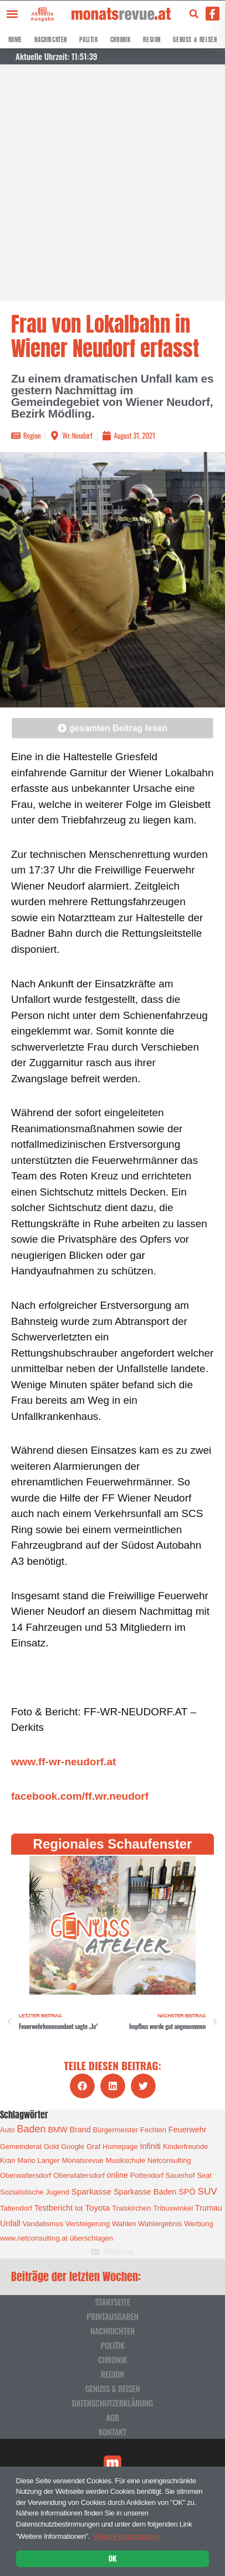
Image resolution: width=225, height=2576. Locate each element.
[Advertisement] (112, 182)
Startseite (112, 2302)
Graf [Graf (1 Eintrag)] (93, 2146)
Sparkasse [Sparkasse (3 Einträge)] (91, 2191)
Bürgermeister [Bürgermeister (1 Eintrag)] (116, 2130)
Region (152, 39)
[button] (12, 13)
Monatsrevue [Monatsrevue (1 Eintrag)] (83, 2160)
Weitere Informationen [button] (126, 2536)
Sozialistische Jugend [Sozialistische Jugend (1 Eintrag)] (34, 2192)
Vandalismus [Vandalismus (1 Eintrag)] (43, 2224)
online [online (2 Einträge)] (117, 2175)
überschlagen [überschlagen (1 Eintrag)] (91, 2238)
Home (15, 39)
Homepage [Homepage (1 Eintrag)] (120, 2146)
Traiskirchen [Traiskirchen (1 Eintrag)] (131, 2208)
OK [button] (112, 2558)
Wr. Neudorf (77, 435)
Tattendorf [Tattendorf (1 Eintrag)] (16, 2208)
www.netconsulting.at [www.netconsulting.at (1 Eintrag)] (34, 2238)
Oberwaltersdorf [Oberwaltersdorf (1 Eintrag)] (25, 2175)
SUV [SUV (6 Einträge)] (207, 2191)
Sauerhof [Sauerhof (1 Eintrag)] (180, 2175)
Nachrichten (50, 39)
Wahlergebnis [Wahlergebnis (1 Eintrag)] (160, 2224)
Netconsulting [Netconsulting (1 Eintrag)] (169, 2160)
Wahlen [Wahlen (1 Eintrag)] (124, 2224)
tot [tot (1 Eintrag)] (79, 2208)
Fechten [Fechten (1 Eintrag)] (153, 2130)
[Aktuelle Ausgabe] (40, 10)
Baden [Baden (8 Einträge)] (31, 2129)
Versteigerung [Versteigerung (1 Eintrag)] (87, 2224)
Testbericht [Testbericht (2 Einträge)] (53, 2207)
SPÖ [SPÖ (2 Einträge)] (186, 2191)
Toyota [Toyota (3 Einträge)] (97, 2207)
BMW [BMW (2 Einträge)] (57, 2129)
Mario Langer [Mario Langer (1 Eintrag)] (38, 2160)
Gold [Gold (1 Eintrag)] (51, 2146)
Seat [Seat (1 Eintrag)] (204, 2175)
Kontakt (112, 2432)
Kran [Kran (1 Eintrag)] (7, 2160)
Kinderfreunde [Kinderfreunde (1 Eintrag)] (185, 2146)
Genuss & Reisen (195, 39)
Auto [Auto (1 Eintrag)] (7, 2130)
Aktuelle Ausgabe (41, 16)
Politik (88, 39)
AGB (112, 2417)
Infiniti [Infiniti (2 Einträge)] (150, 2146)
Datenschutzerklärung (112, 2403)
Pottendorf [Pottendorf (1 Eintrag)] (146, 2175)
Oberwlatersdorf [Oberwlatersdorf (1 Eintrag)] (78, 2175)
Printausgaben (112, 2316)
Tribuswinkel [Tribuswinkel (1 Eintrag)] (173, 2208)
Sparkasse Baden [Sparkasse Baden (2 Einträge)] (145, 2191)
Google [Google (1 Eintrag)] (72, 2146)
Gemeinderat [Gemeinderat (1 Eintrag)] (21, 2146)
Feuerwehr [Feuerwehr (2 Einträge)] (187, 2129)
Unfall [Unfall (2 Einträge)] (10, 2223)
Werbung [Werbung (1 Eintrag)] (198, 2224)
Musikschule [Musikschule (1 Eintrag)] (126, 2160)
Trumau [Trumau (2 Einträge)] (208, 2207)
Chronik (120, 39)
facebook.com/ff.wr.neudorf (80, 1796)
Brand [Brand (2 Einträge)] (79, 2129)
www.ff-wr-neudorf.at (63, 1761)
